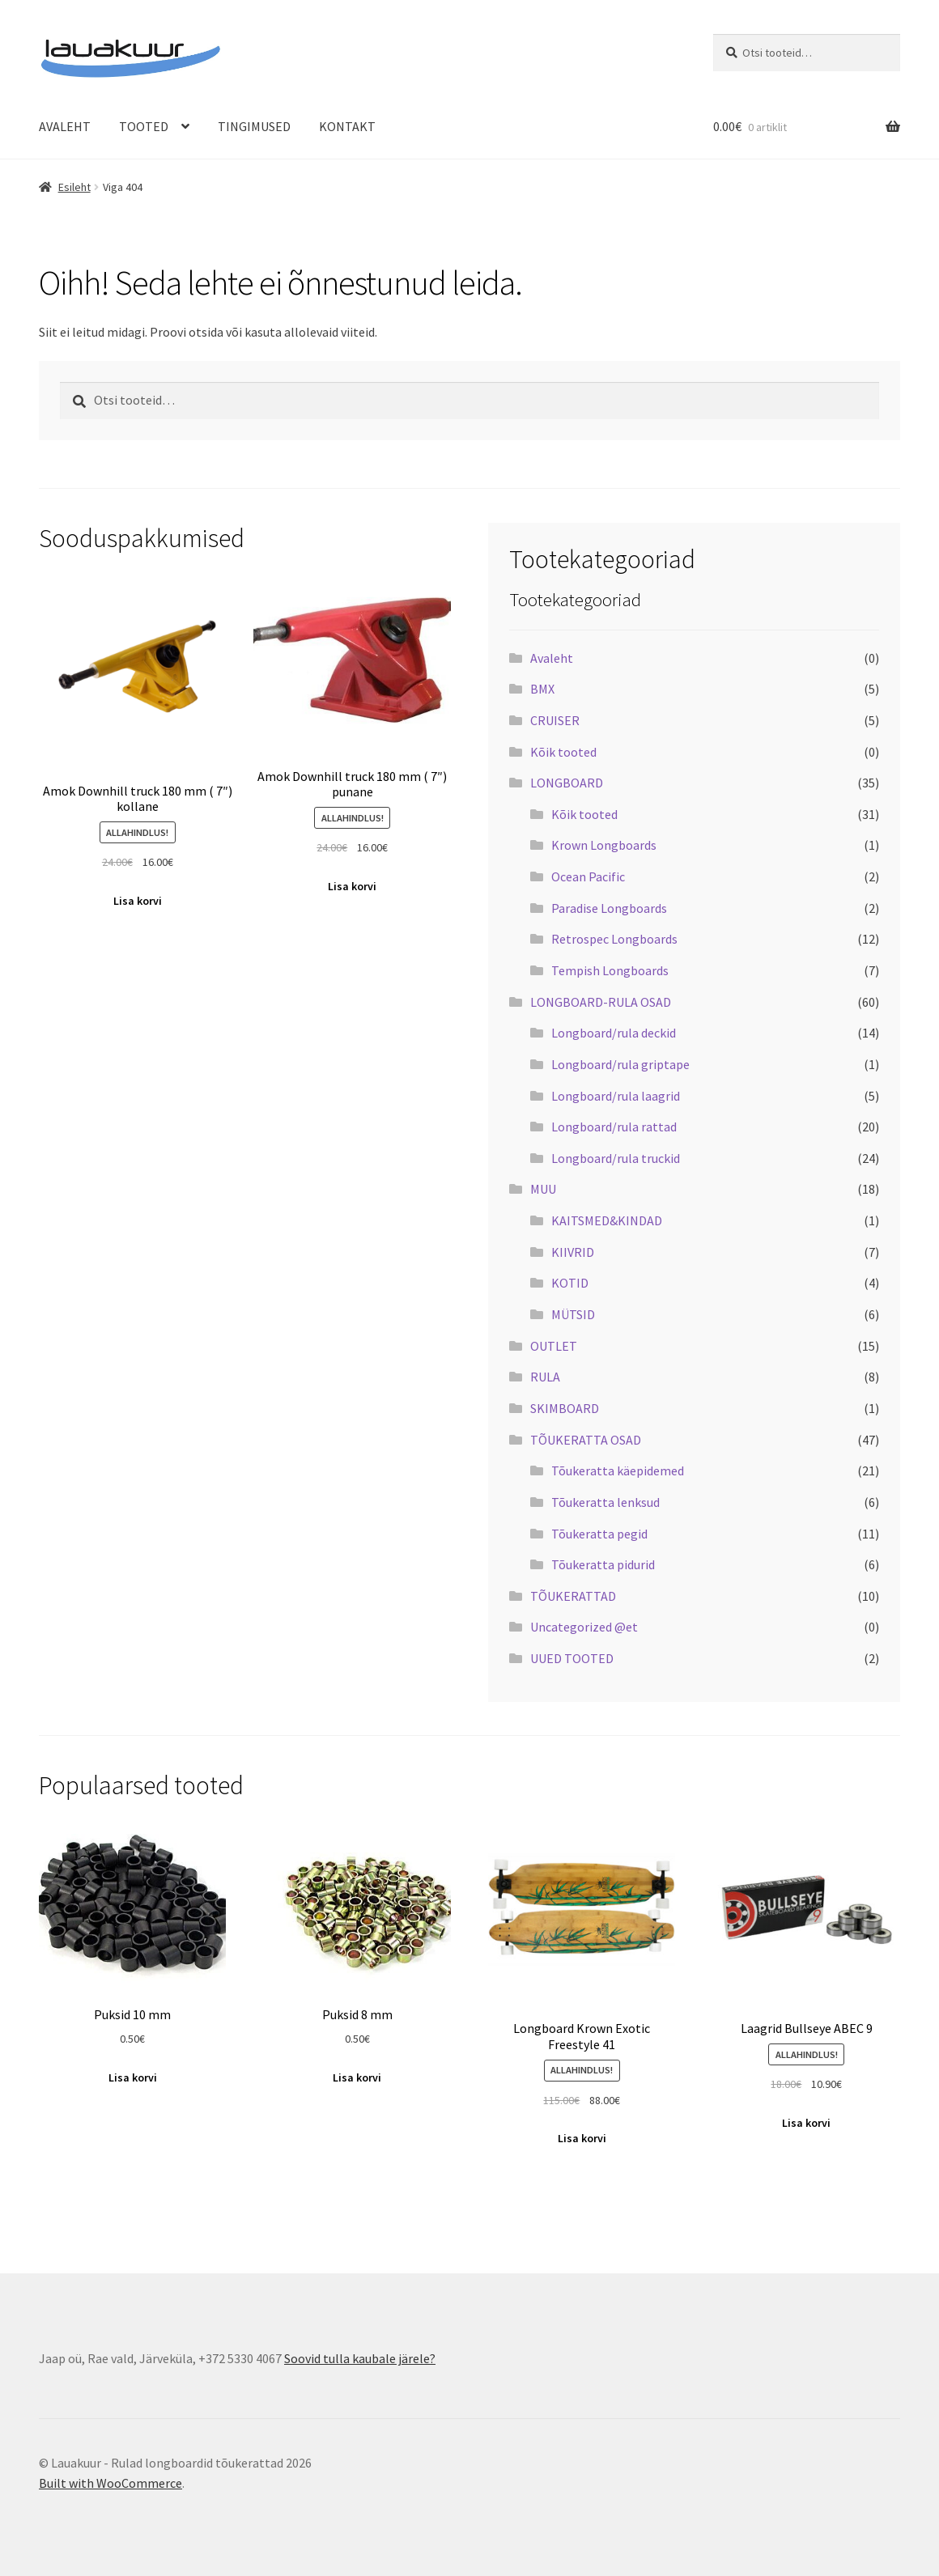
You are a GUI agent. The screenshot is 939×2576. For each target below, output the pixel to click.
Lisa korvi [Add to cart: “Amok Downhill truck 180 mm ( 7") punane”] (352, 886)
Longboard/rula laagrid (615, 1096)
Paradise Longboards (609, 908)
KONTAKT (347, 126)
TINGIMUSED (254, 126)
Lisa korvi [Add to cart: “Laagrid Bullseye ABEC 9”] (806, 2123)
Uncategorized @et (584, 1627)
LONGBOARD (566, 782)
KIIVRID (572, 1252)
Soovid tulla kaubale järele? (360, 2358)
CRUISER (555, 720)
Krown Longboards (603, 845)
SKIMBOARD (564, 1408)
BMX (542, 689)
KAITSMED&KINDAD (606, 1220)
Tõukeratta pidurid (603, 1564)
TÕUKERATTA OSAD (585, 1440)
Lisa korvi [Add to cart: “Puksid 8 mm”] (357, 2077)
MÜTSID (573, 1314)
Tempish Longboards (610, 970)
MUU (543, 1189)
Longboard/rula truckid (615, 1158)
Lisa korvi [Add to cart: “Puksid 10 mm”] (132, 2077)
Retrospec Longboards (614, 939)
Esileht (74, 187)
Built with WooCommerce (110, 2483)
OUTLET (553, 1346)
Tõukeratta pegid (599, 1534)
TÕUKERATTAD (573, 1596)
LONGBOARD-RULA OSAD (600, 1002)
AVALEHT (65, 126)
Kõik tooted (563, 752)
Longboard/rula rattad (614, 1126)
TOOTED (143, 126)
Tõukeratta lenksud (605, 1502)
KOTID (569, 1283)
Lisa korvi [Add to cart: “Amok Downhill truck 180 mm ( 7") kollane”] (137, 900)
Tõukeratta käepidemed (617, 1470)
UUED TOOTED (572, 1658)
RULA (545, 1377)
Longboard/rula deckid (613, 1033)
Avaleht (551, 658)
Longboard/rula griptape (620, 1064)
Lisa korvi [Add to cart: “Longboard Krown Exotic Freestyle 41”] (582, 2138)
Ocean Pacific (588, 876)
